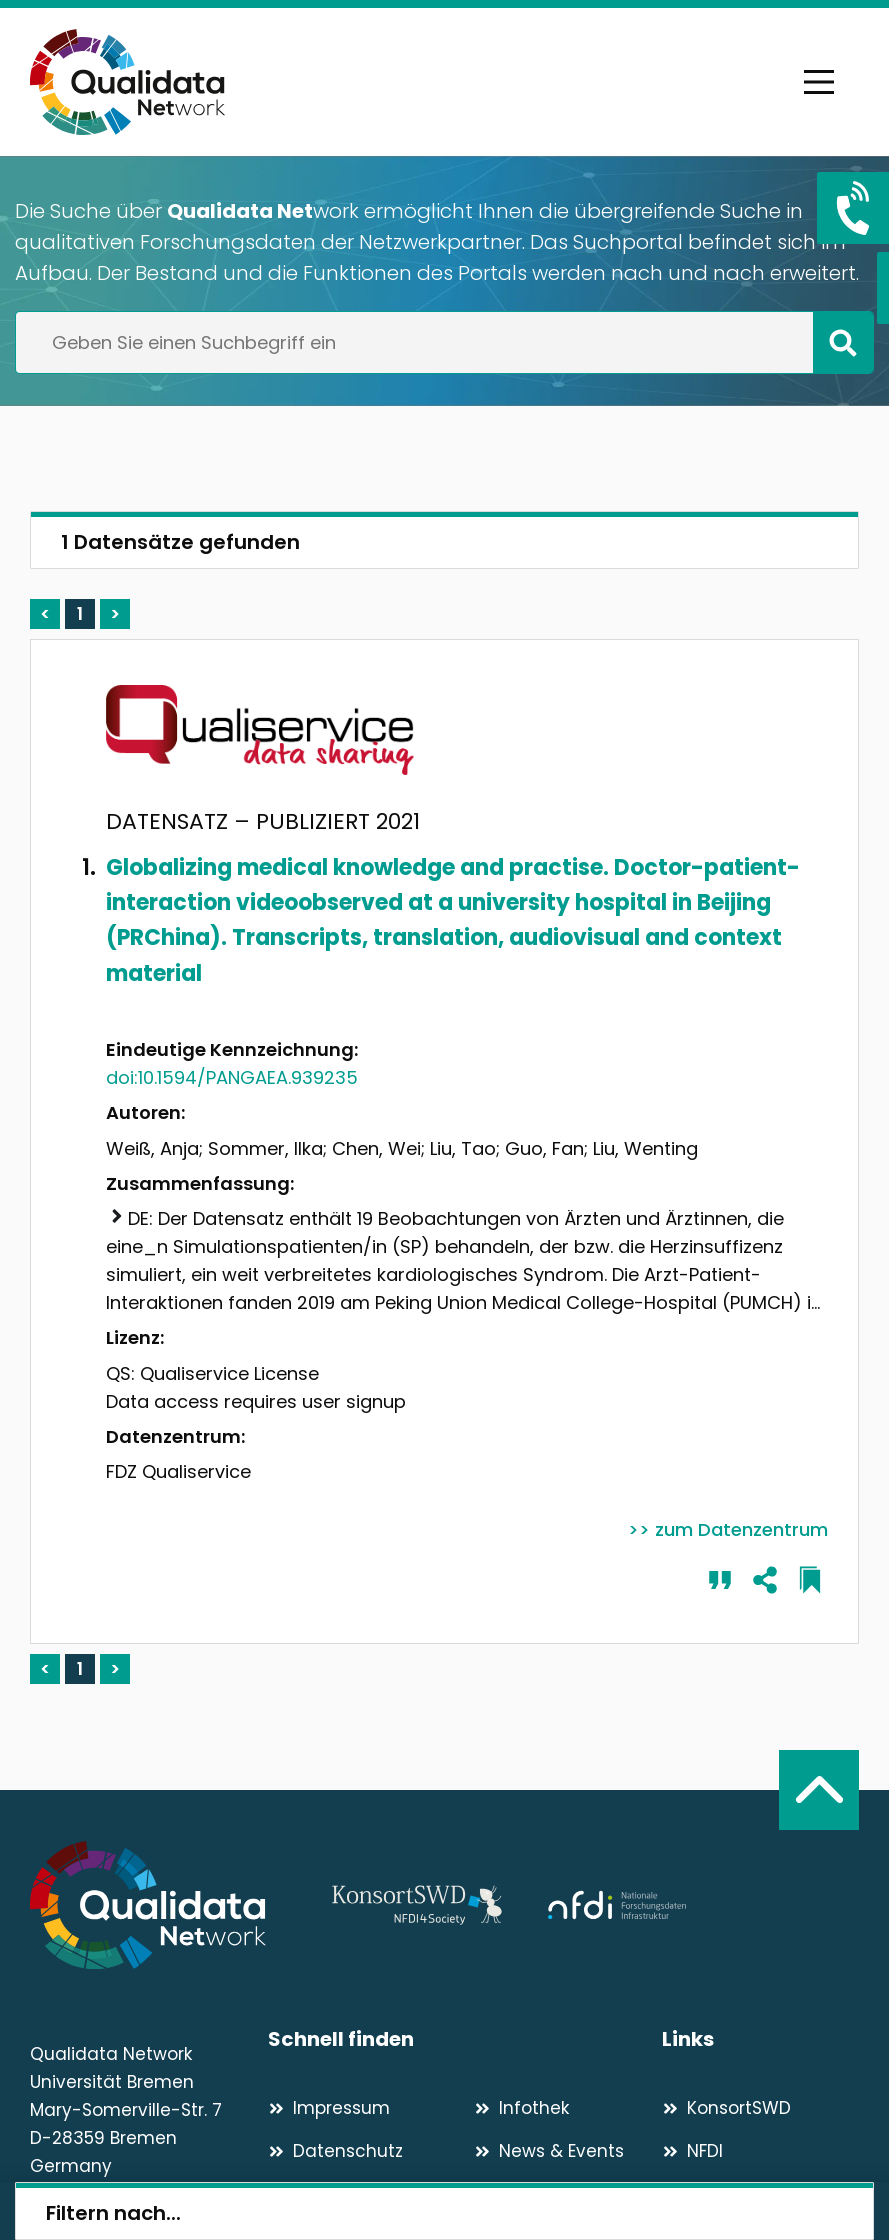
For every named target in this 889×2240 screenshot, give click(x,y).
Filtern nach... (113, 2213)
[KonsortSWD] (760, 2108)
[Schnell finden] (465, 2039)
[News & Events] (568, 2151)
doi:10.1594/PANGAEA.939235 (232, 1077)
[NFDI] (760, 2151)
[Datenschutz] (362, 2151)
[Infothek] (568, 2108)
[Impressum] (362, 2108)
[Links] (760, 2039)
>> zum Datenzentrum (728, 1529)
